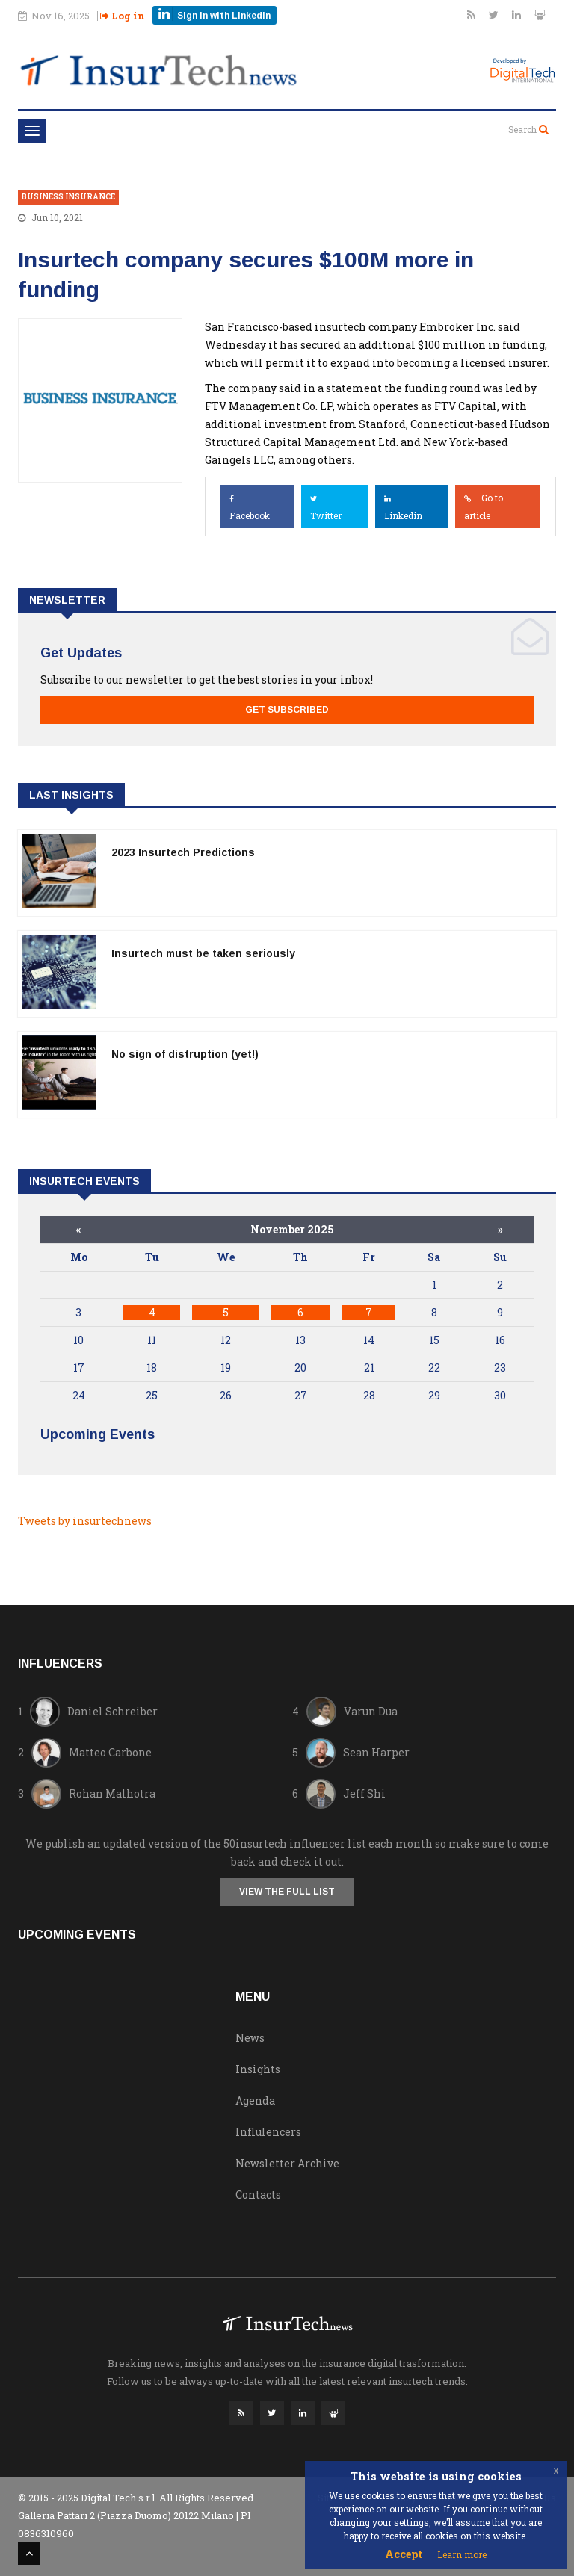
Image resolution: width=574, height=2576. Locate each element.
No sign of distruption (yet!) (185, 1054)
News (250, 2038)
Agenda (255, 2100)
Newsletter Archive (287, 2163)
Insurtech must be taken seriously (203, 953)
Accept (403, 2554)
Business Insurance (68, 197)
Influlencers (268, 2132)
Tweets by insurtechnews (85, 1521)
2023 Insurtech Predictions (183, 852)
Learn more (462, 2554)
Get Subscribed (287, 710)
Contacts (258, 2195)
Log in (122, 15)
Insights (257, 2069)
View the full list (287, 1891)
